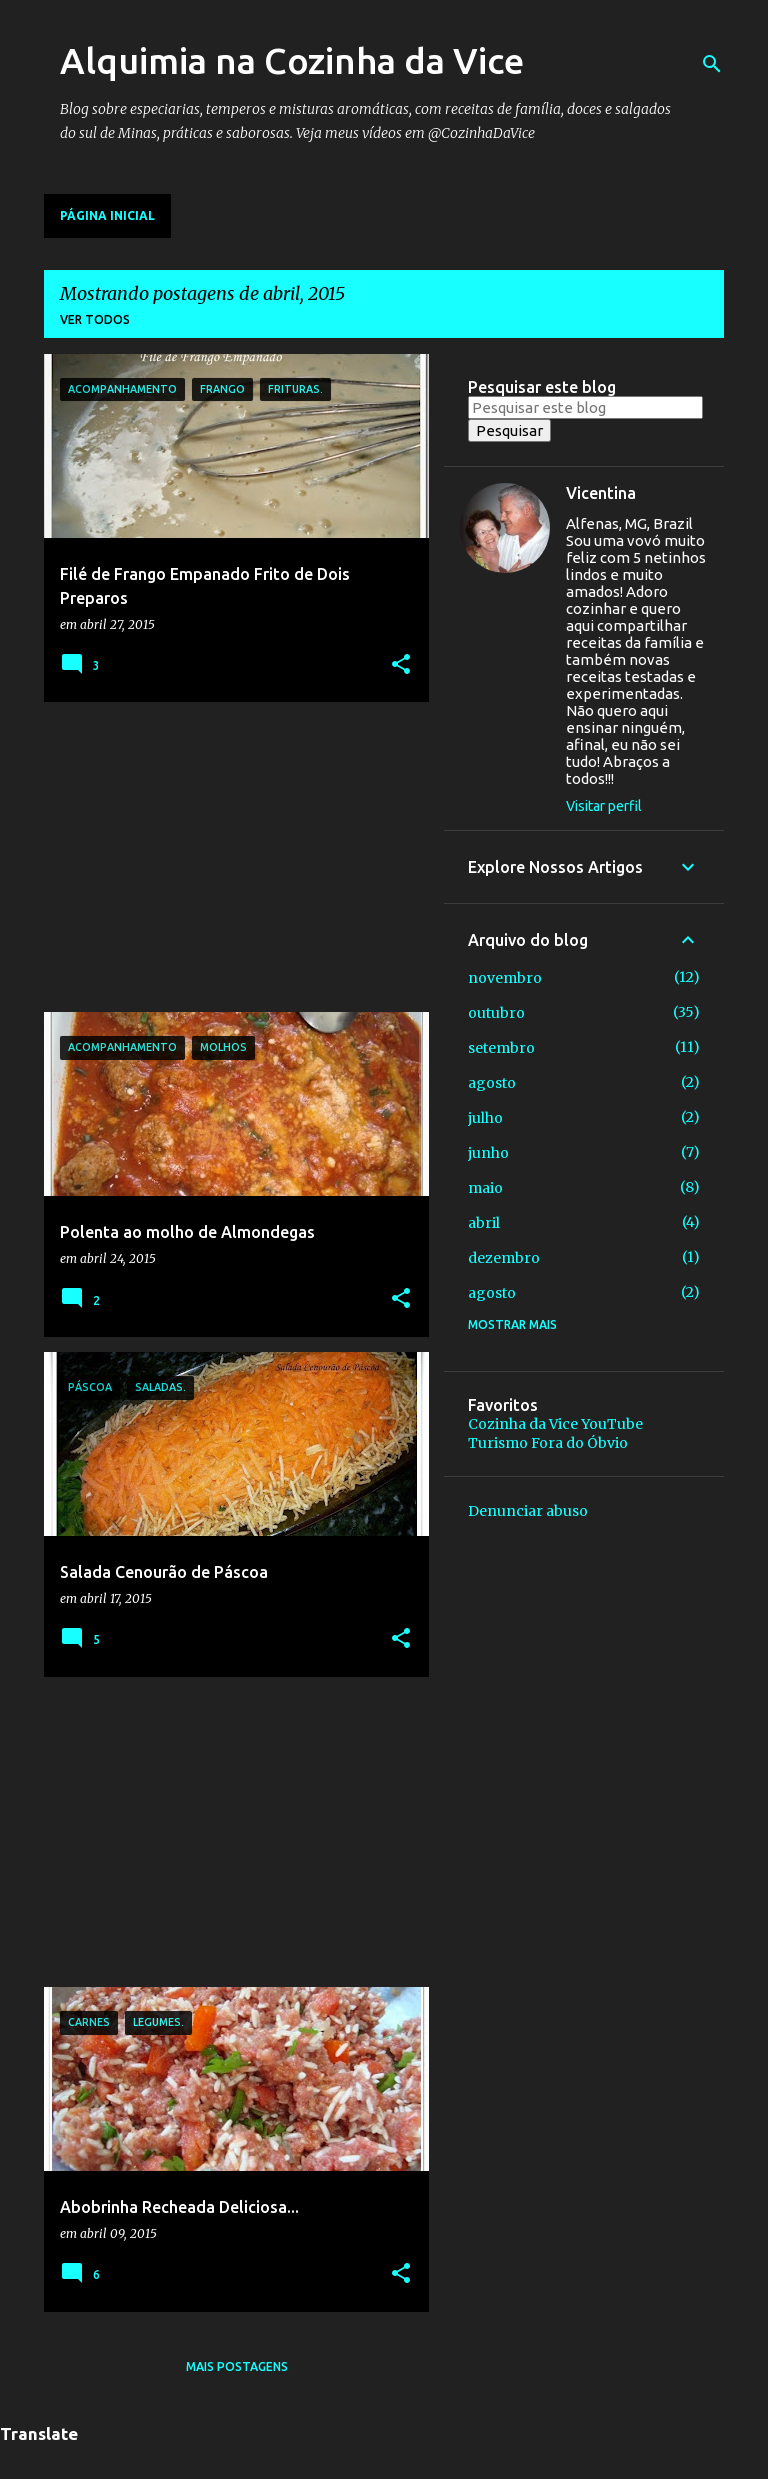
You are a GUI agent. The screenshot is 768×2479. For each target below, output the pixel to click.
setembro (501, 1048)
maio (485, 1188)
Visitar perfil (604, 806)
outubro (496, 1013)
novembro (505, 978)
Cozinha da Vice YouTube (555, 1424)
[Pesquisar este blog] (585, 407)
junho (488, 1153)
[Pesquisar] (712, 64)
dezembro (504, 1258)
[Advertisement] (229, 857)
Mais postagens (237, 2366)
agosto (492, 1083)
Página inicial (107, 215)
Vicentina (601, 493)
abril (484, 1223)
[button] (401, 665)
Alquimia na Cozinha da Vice (292, 60)
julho (485, 1118)
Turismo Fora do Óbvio (548, 1443)
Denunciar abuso (528, 1511)
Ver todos (95, 319)
